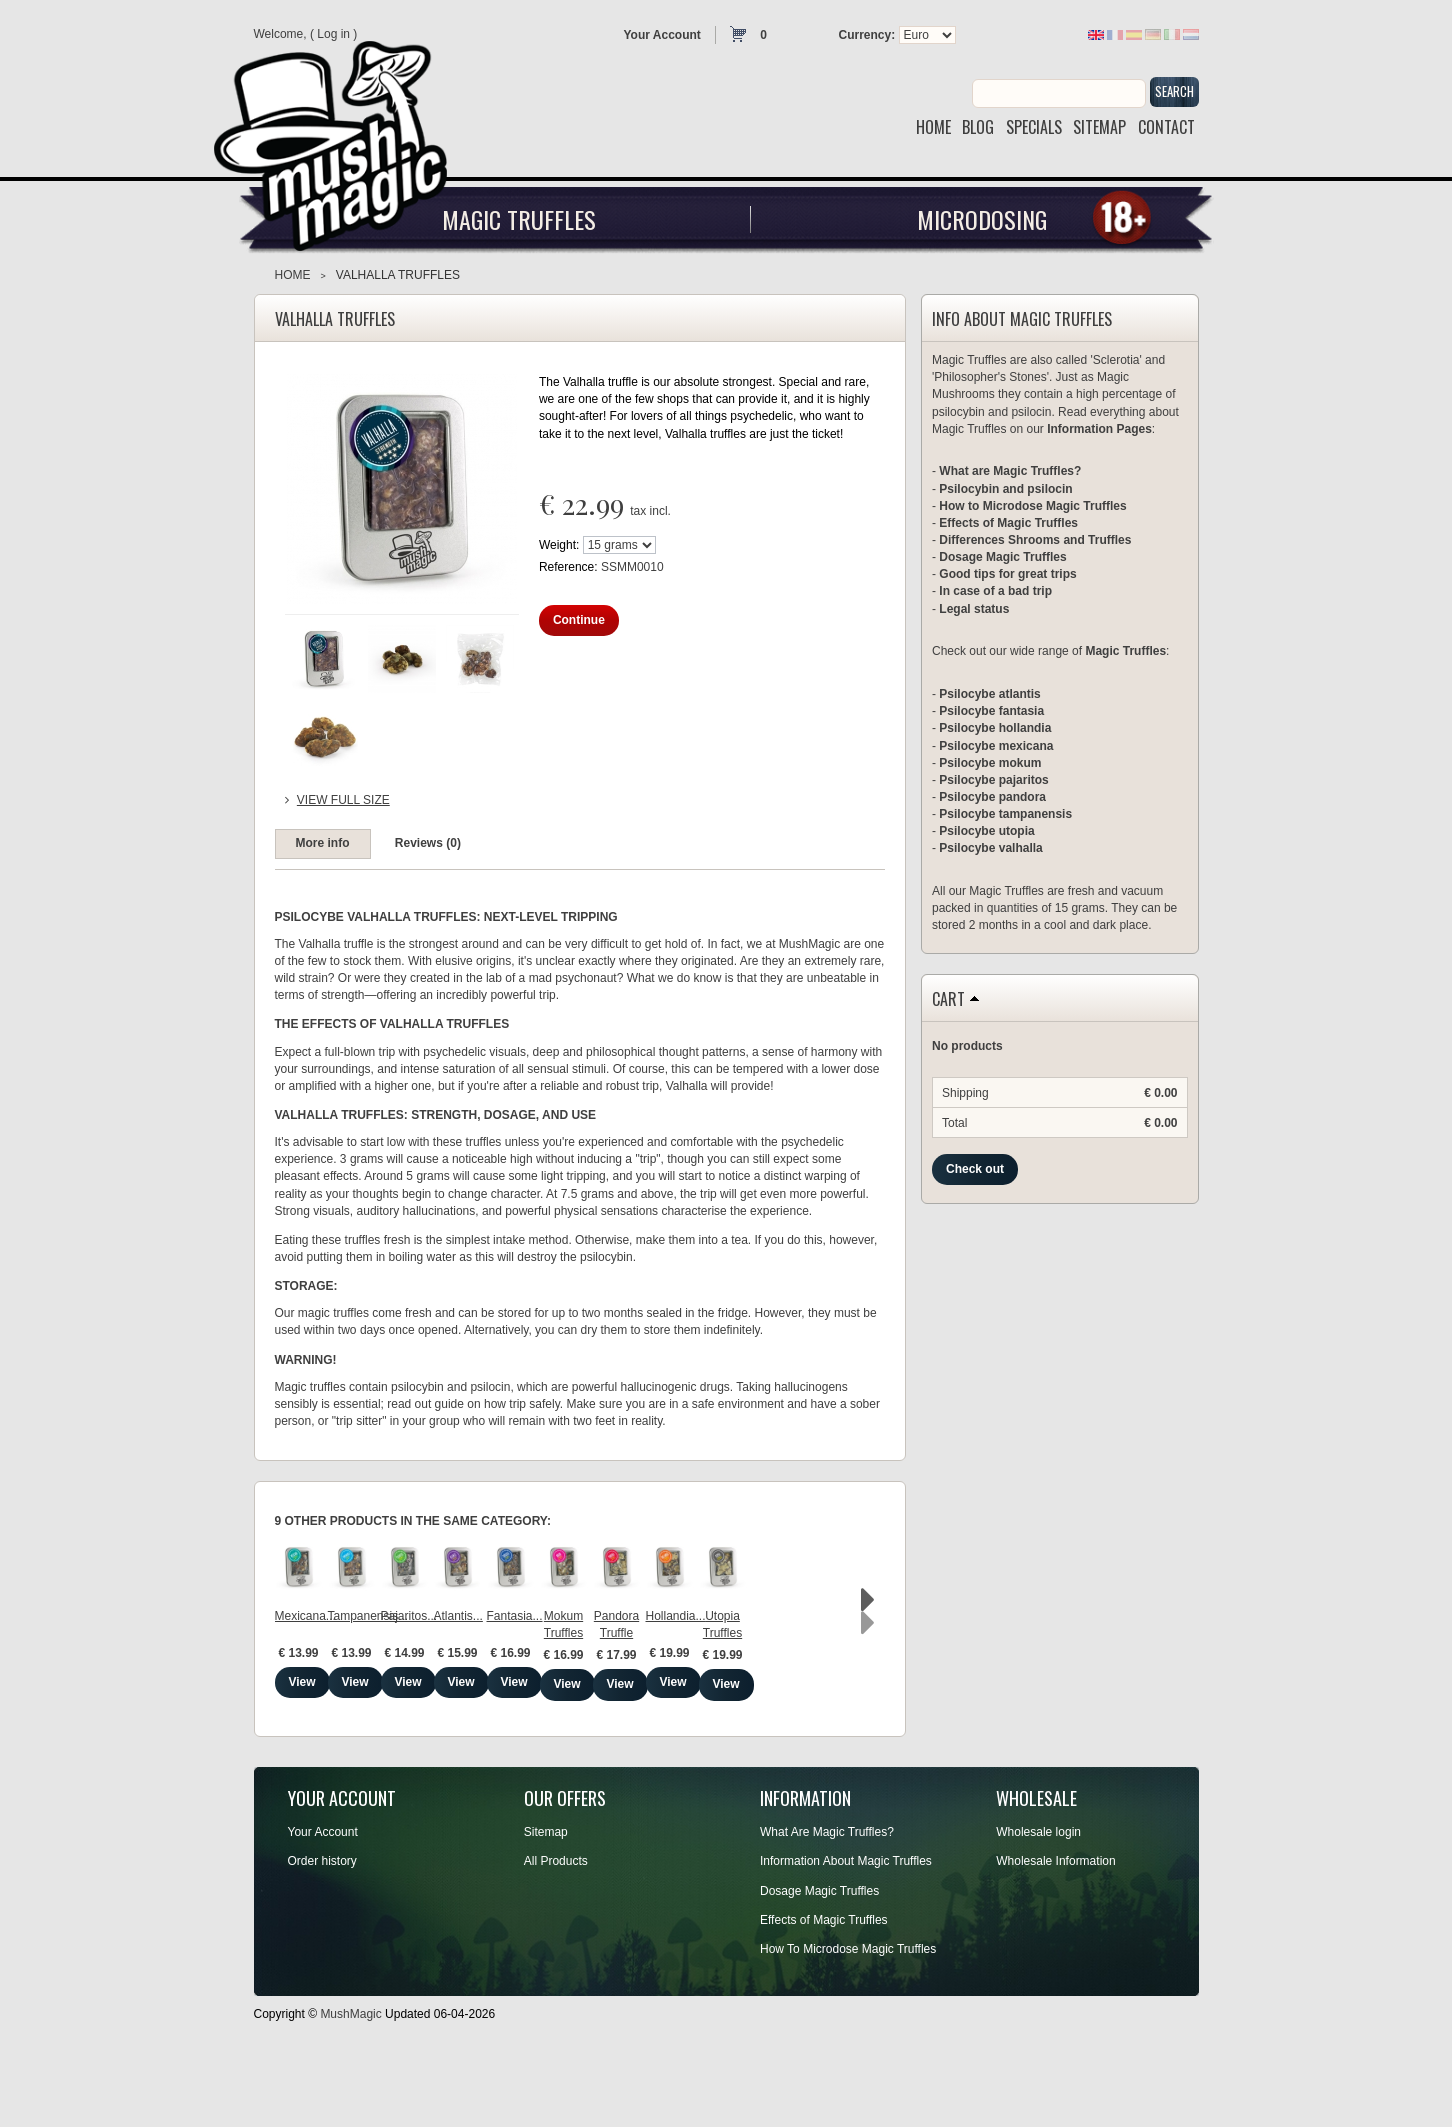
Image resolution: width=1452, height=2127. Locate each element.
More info (323, 843)
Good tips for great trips (1007, 574)
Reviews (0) (428, 843)
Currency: (867, 35)
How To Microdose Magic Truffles (848, 2024)
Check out (975, 1169)
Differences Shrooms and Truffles (1035, 540)
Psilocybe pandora (992, 797)
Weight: (559, 545)
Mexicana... (348, 1693)
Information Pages (1099, 429)
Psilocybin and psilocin (1005, 489)
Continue (579, 620)
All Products (556, 1936)
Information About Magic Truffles (846, 1936)
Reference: (570, 567)
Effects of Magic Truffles (1008, 523)
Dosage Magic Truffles (1002, 557)
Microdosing (982, 219)
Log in (333, 34)
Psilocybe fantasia (991, 711)
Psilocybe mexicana (996, 746)
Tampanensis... (503, 1693)
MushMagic (350, 2088)
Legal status (974, 609)
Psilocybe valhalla (990, 848)
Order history (322, 1936)
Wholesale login (1038, 1907)
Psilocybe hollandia (995, 728)
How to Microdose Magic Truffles (1032, 506)
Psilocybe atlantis (989, 694)
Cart (948, 1000)
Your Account (662, 35)
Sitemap (546, 1907)
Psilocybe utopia (986, 831)
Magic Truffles (519, 219)
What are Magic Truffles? (1010, 471)
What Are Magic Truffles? (827, 1907)
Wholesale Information (1055, 1936)
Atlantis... (810, 1693)
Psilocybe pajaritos (993, 780)
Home (293, 275)
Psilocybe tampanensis (1005, 814)
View (348, 1759)
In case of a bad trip (995, 591)
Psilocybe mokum (990, 763)
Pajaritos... (657, 1693)
